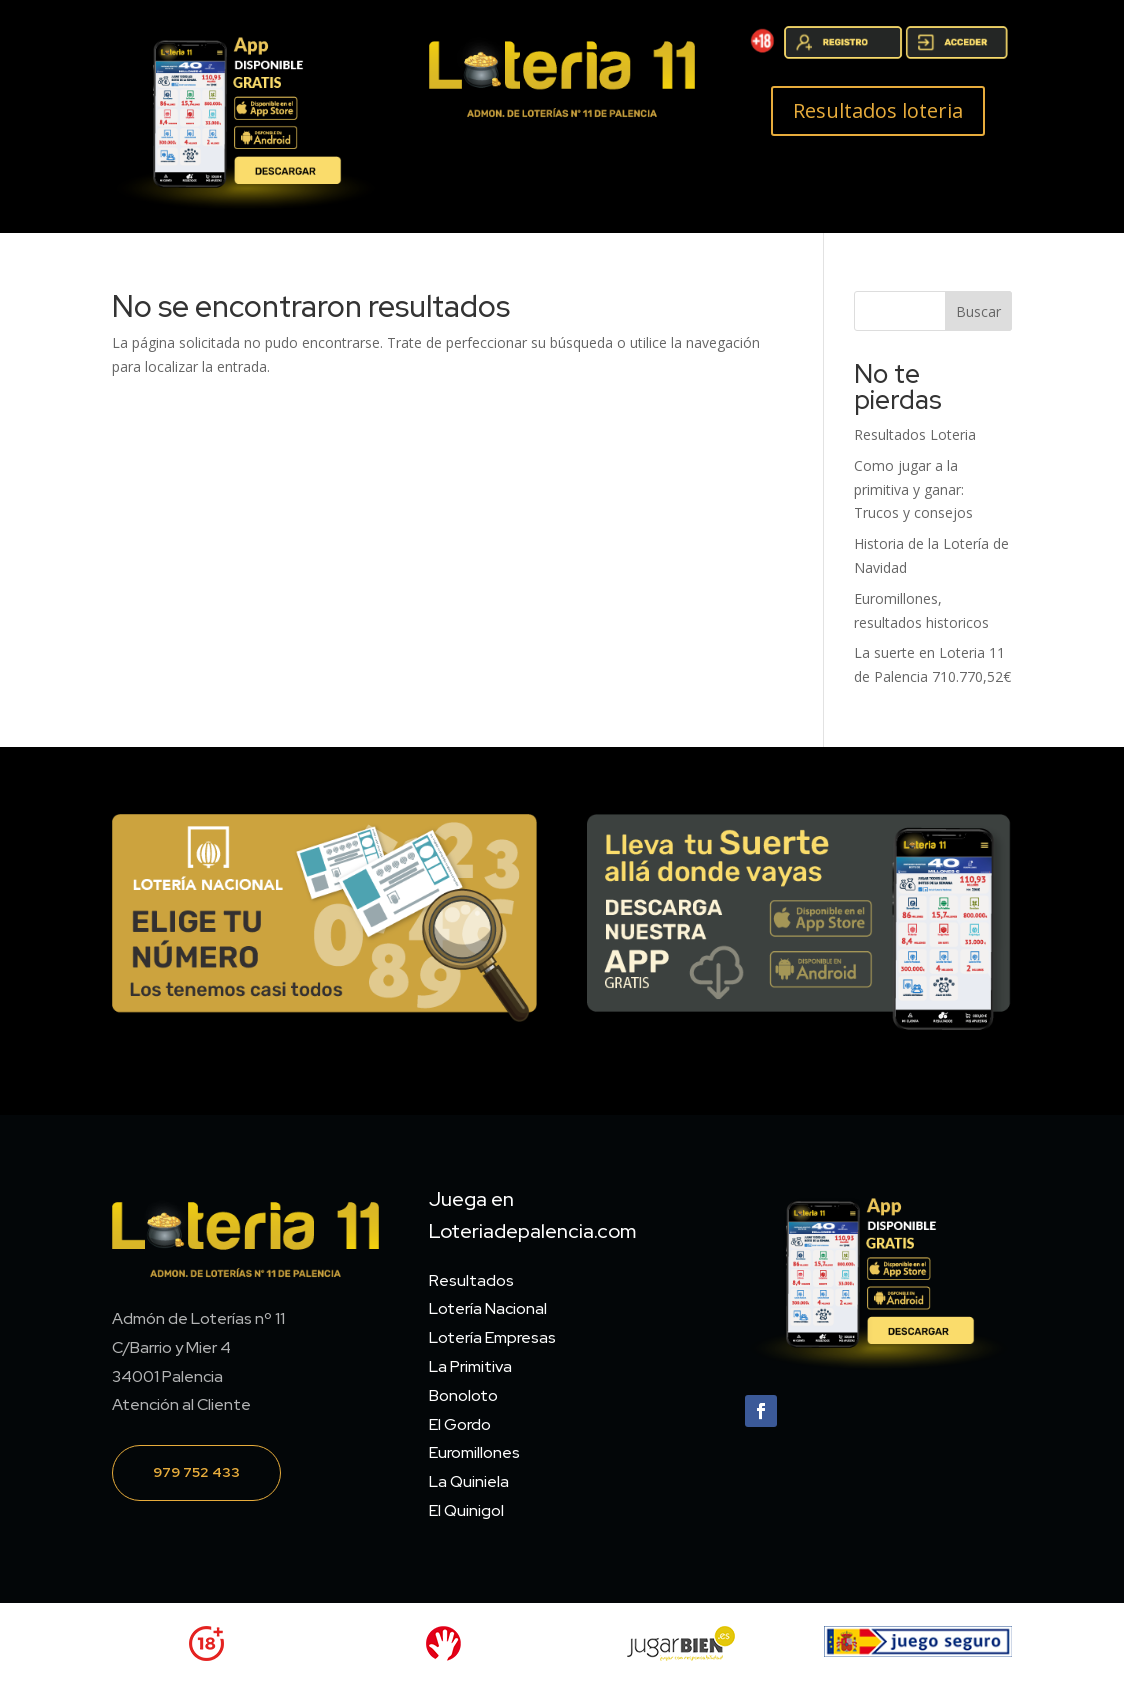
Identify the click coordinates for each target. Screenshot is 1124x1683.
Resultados (471, 1280)
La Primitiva (470, 1366)
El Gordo (460, 1424)
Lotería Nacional (488, 1308)
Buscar (978, 311)
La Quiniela (469, 1481)
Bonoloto (463, 1395)
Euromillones (474, 1452)
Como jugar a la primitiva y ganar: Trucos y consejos (913, 489)
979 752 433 (196, 1472)
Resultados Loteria (915, 434)
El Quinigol (466, 1510)
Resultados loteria (878, 110)
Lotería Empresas (492, 1337)
